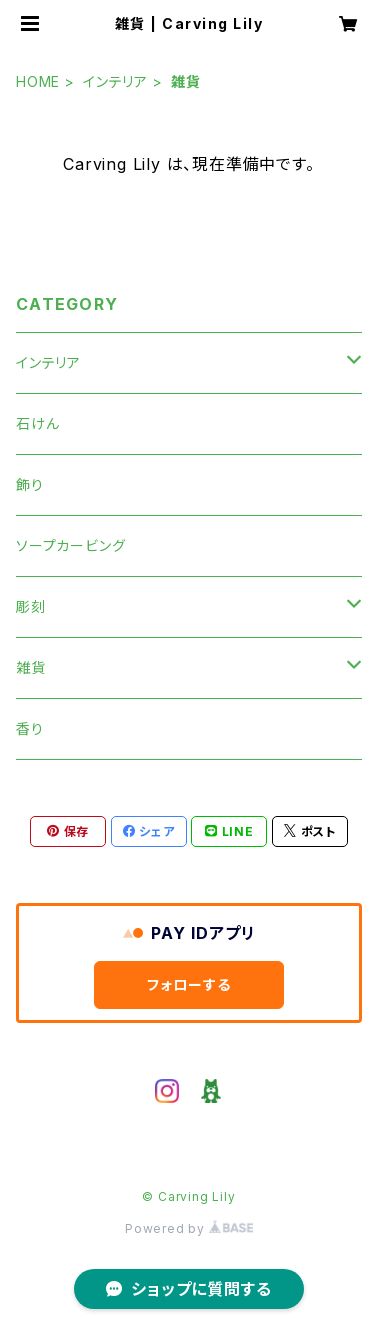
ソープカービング (70, 545)
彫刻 (31, 606)
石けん (37, 423)
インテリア (115, 81)
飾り (30, 484)
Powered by (189, 1228)
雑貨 (31, 667)
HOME (38, 81)
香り (30, 728)
